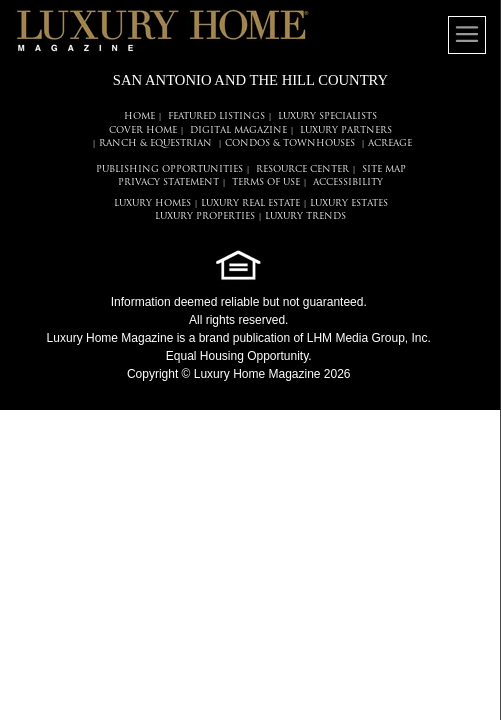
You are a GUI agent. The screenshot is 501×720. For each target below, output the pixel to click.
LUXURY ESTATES (349, 203)
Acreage (390, 143)
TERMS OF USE (266, 182)
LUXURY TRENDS (305, 216)
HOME (139, 116)
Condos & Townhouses (290, 143)
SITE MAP (384, 169)
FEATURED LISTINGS (216, 116)
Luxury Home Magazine (110, 338)
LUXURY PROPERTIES (205, 216)
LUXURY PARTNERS (346, 130)
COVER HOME (143, 130)
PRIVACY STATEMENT (168, 182)
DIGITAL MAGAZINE (238, 130)
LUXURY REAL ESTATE (250, 203)
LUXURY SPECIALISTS (327, 116)
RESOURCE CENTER (302, 169)
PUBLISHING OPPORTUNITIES (169, 169)
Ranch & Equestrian (155, 143)
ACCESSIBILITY (348, 182)
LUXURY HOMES (152, 203)
